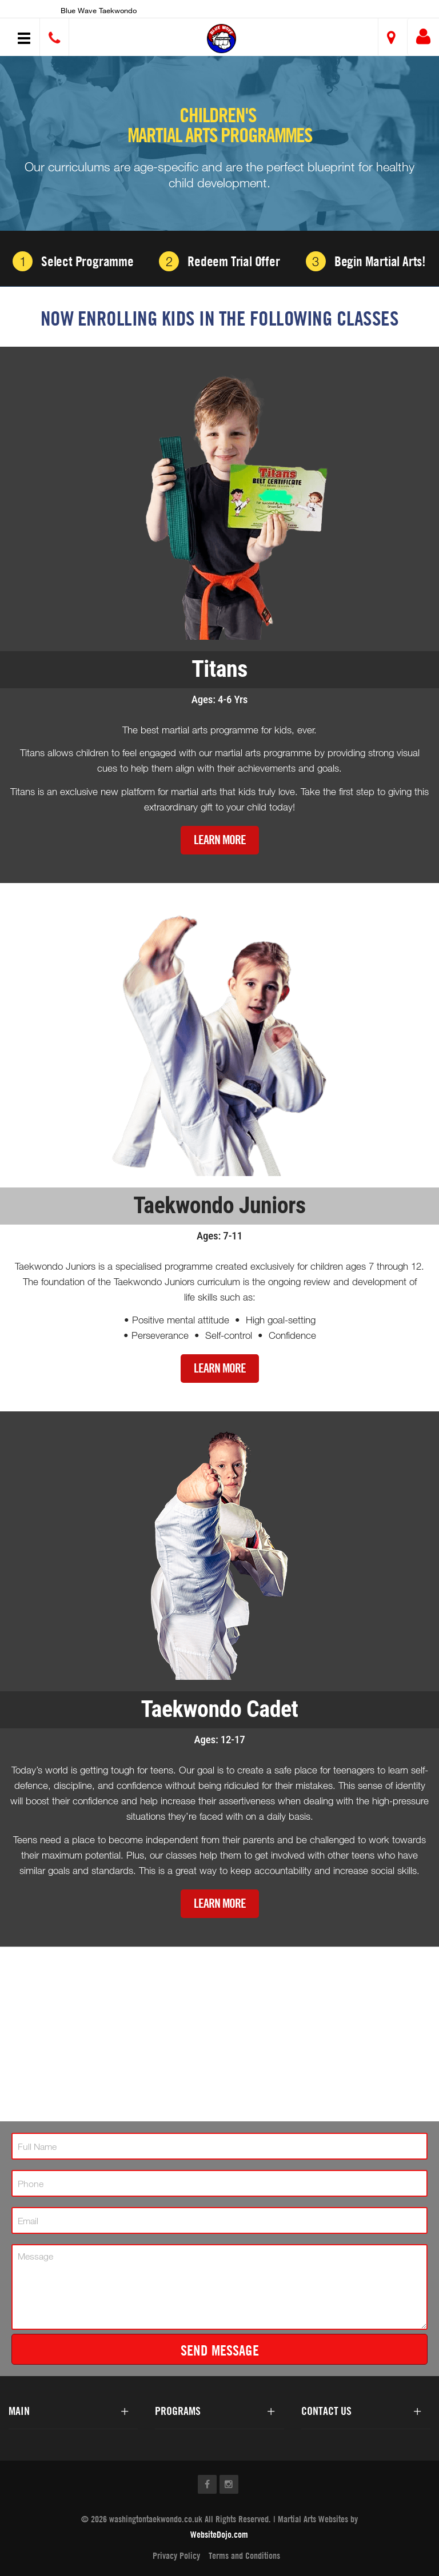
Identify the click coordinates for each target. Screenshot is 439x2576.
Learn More (220, 840)
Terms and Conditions (244, 2555)
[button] (221, 38)
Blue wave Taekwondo (99, 10)
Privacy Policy (176, 2555)
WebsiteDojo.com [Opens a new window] (219, 2534)
